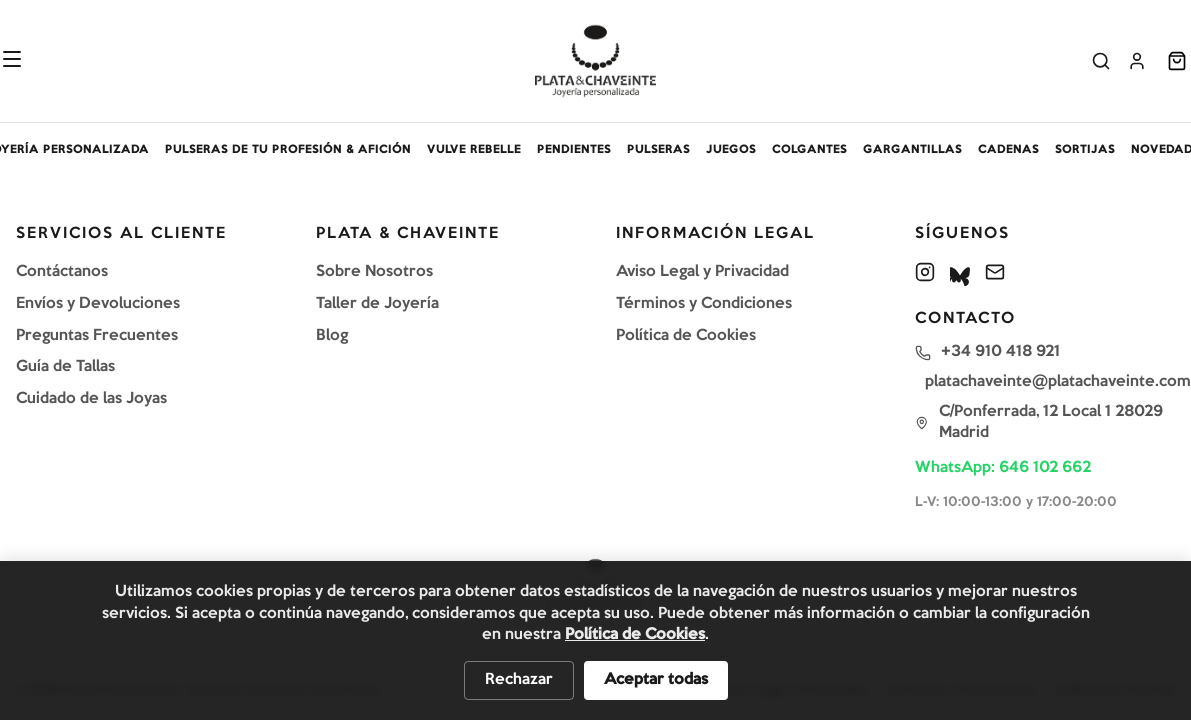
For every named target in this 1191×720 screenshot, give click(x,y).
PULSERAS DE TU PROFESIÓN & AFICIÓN (288, 150)
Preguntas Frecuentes (97, 336)
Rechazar (519, 680)
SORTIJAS (1085, 150)
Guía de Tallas (65, 367)
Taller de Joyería (377, 304)
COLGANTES (809, 150)
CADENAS (1008, 150)
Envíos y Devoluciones (98, 304)
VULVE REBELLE (474, 150)
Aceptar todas (656, 680)
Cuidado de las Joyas (91, 399)
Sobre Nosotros (374, 272)
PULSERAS (658, 150)
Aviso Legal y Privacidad (702, 272)
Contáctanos (62, 272)
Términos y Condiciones (704, 304)
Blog (332, 336)
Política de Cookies (686, 336)
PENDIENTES (574, 150)
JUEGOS (731, 150)
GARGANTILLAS (912, 150)
